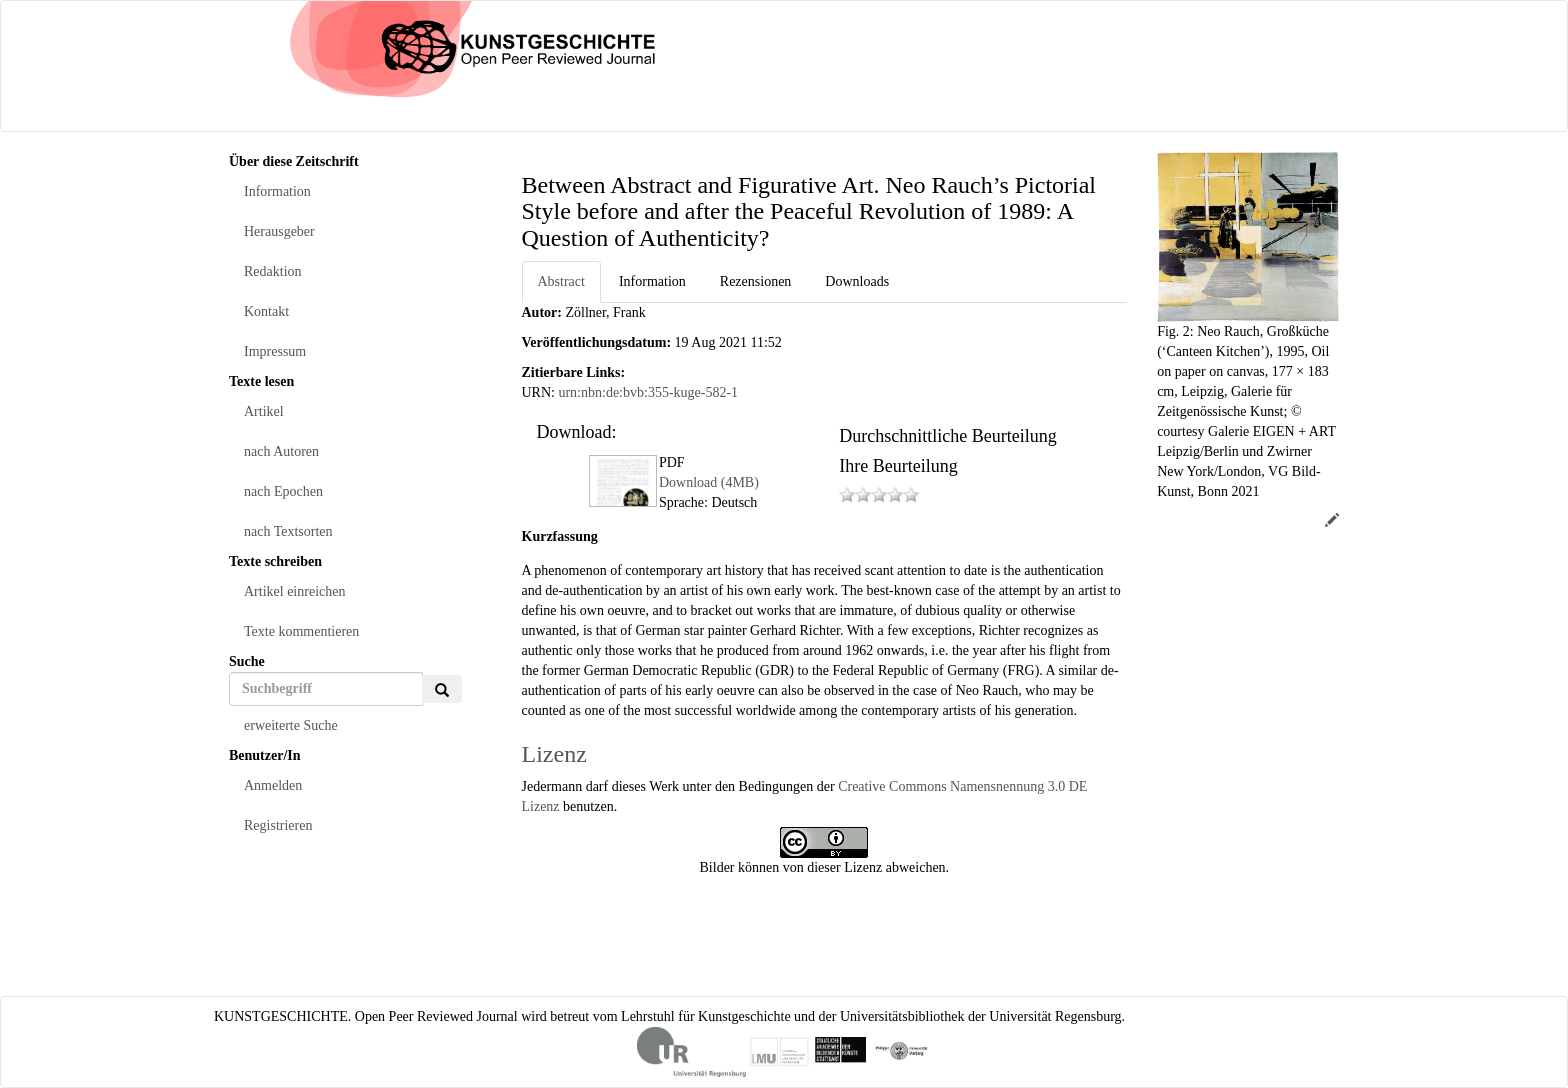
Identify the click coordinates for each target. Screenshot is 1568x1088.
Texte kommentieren (301, 631)
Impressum (275, 351)
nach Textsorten (288, 531)
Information (277, 191)
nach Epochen (283, 491)
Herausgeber (279, 231)
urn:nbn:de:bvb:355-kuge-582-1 (648, 392)
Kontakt (266, 311)
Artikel (264, 411)
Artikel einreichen (294, 591)
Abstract (561, 281)
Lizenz (554, 754)
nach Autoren (281, 451)
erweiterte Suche (291, 725)
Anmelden (273, 785)
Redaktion (273, 271)
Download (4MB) (709, 482)
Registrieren (278, 825)
